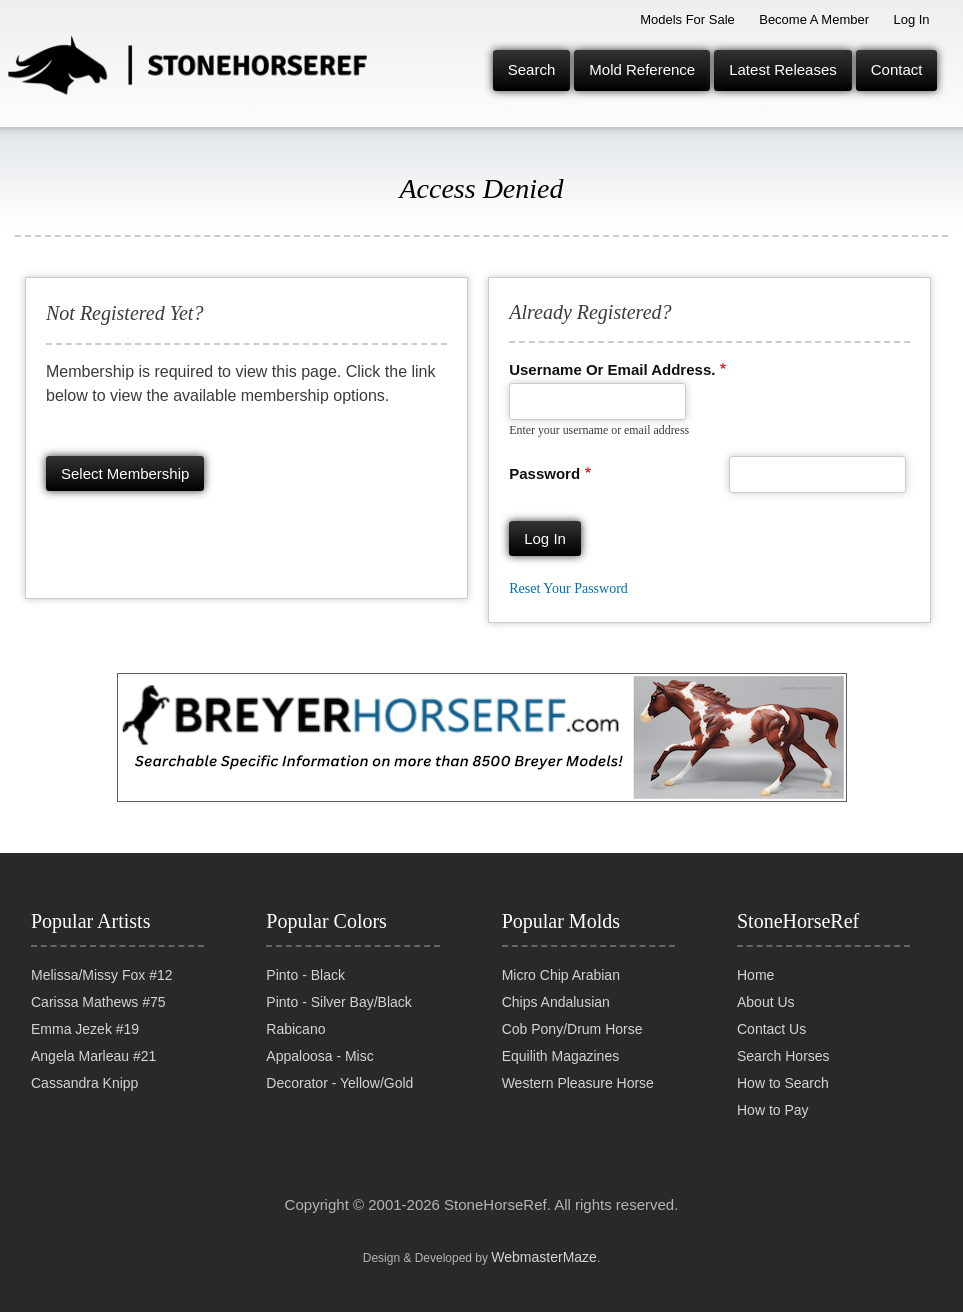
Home (755, 975)
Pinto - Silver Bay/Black (339, 1002)
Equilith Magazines (561, 1056)
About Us (766, 1002)
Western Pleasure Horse (578, 1083)
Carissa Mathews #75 (98, 1002)
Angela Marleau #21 (93, 1056)
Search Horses (783, 1056)
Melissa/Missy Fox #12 (102, 975)
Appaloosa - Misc (319, 1056)
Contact (897, 69)
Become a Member (814, 19)
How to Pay (773, 1110)
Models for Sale (687, 19)
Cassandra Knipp (84, 1083)
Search (532, 69)
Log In (911, 19)
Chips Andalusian (556, 1002)
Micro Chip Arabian (561, 975)
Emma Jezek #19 (85, 1029)
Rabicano (295, 1029)
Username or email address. (612, 369)
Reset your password (568, 588)
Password (544, 473)
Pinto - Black (305, 975)
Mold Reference (642, 69)
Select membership (125, 473)
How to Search (783, 1083)
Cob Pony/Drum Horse (572, 1029)
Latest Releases (783, 69)
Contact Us (771, 1029)
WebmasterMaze (544, 1257)
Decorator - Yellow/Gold (339, 1083)
